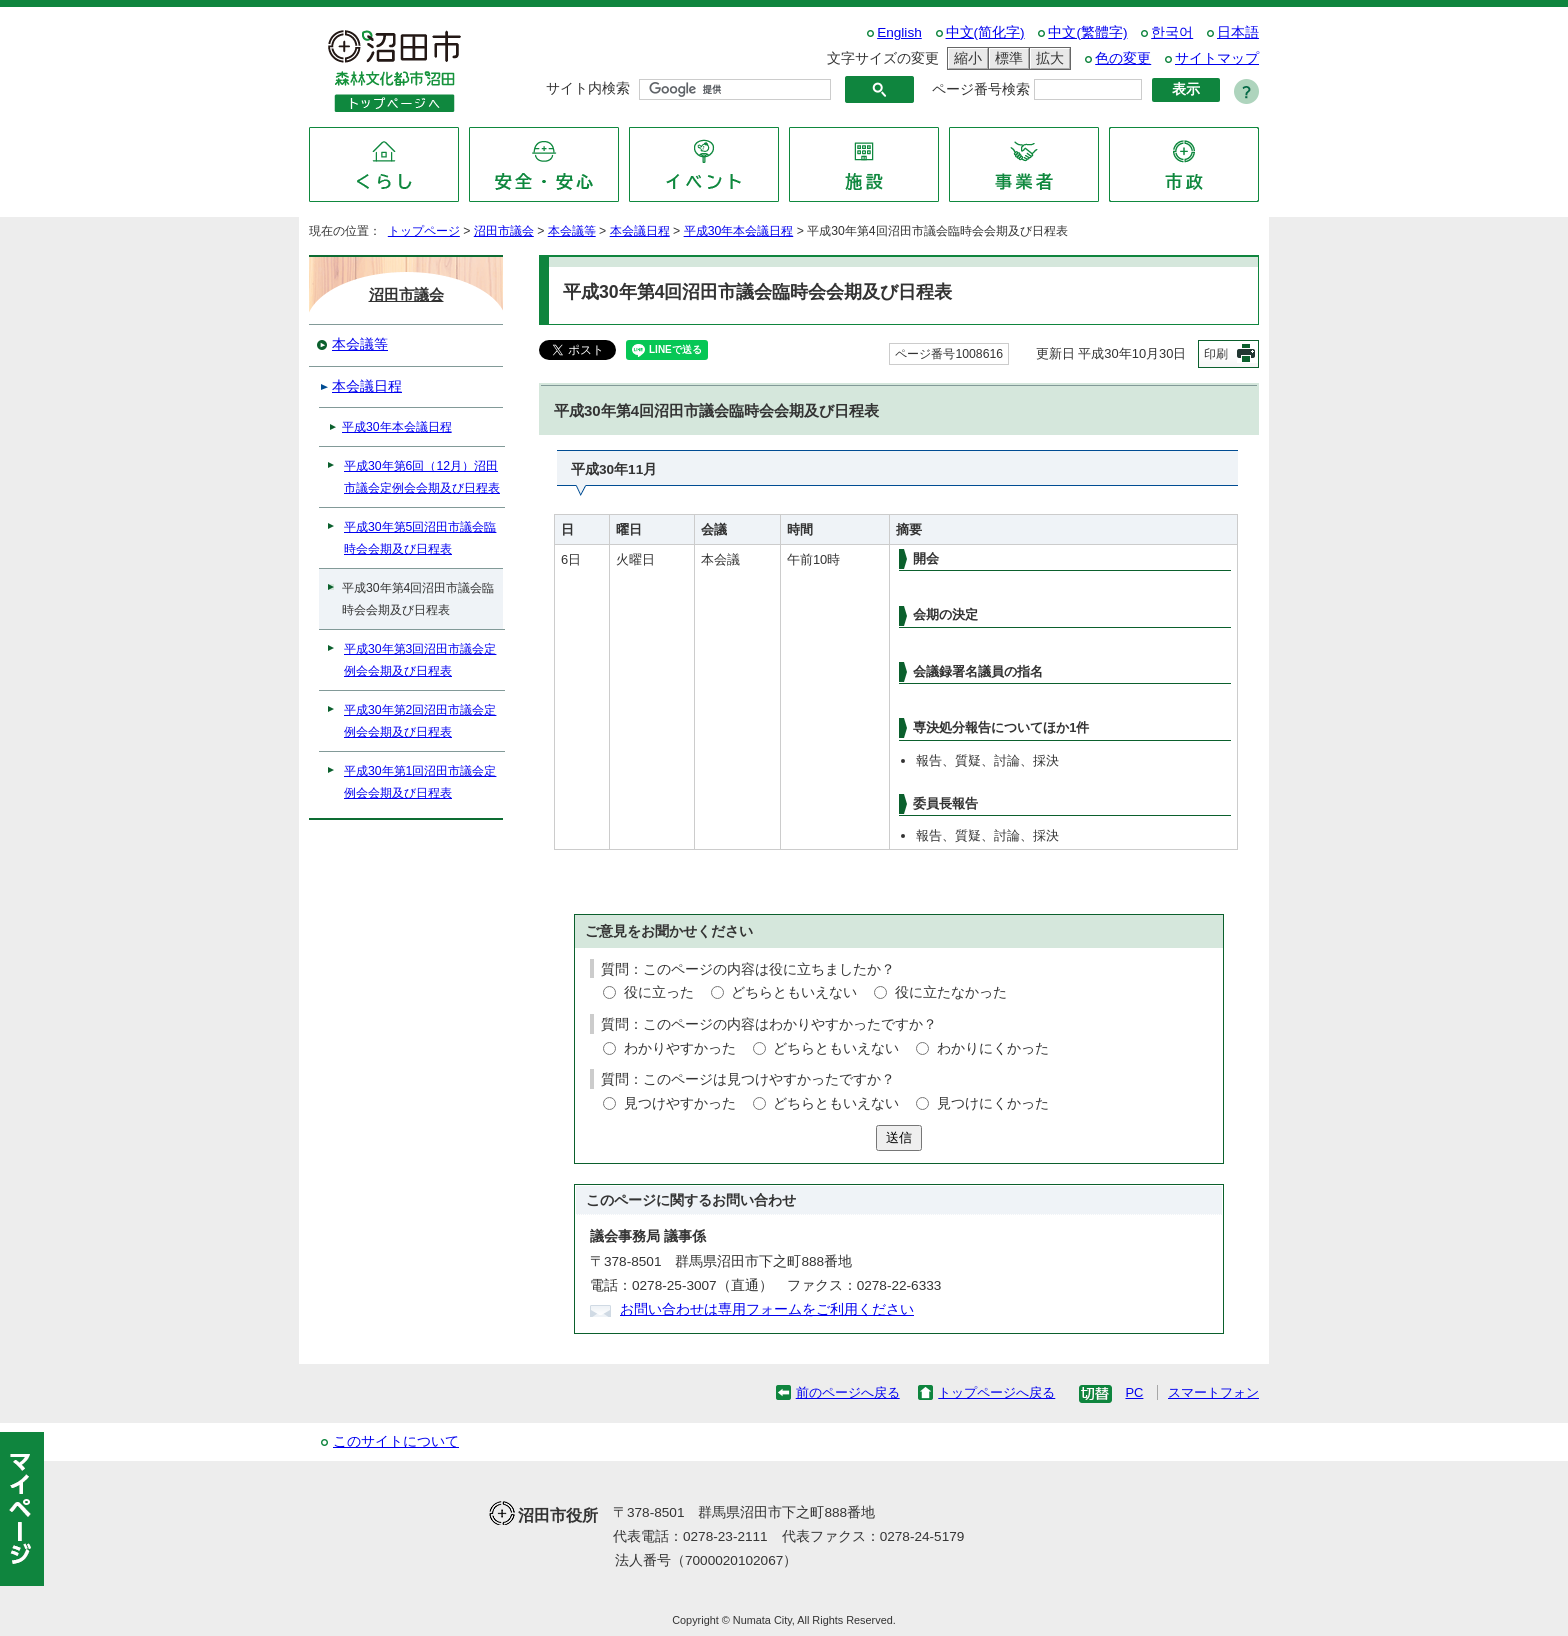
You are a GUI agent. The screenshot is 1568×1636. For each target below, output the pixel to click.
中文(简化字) (985, 32)
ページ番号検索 (981, 89)
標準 (1006, 58)
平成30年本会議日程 (739, 231)
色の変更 (1123, 58)
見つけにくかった (993, 1103)
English (899, 32)
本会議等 (572, 231)
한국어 (1172, 32)
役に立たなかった (951, 992)
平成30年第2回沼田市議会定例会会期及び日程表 (420, 721)
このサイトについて (396, 1441)
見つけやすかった (680, 1103)
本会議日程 (640, 231)
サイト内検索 (588, 88)
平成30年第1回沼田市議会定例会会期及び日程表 (420, 782)
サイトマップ (1217, 58)
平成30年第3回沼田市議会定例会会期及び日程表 (420, 660)
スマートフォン (1213, 1392)
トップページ (424, 231)
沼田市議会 (504, 231)
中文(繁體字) (1087, 32)
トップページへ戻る (996, 1392)
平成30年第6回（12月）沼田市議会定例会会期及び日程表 (422, 477)
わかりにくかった (993, 1048)
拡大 (1047, 58)
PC (1134, 1392)
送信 (899, 1137)
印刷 (1216, 354)
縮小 (965, 58)
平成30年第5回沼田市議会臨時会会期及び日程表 (420, 538)
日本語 (1238, 32)
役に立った (659, 992)
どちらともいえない (794, 992)
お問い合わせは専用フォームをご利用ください (767, 1309)
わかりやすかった (680, 1048)
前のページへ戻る (848, 1392)
